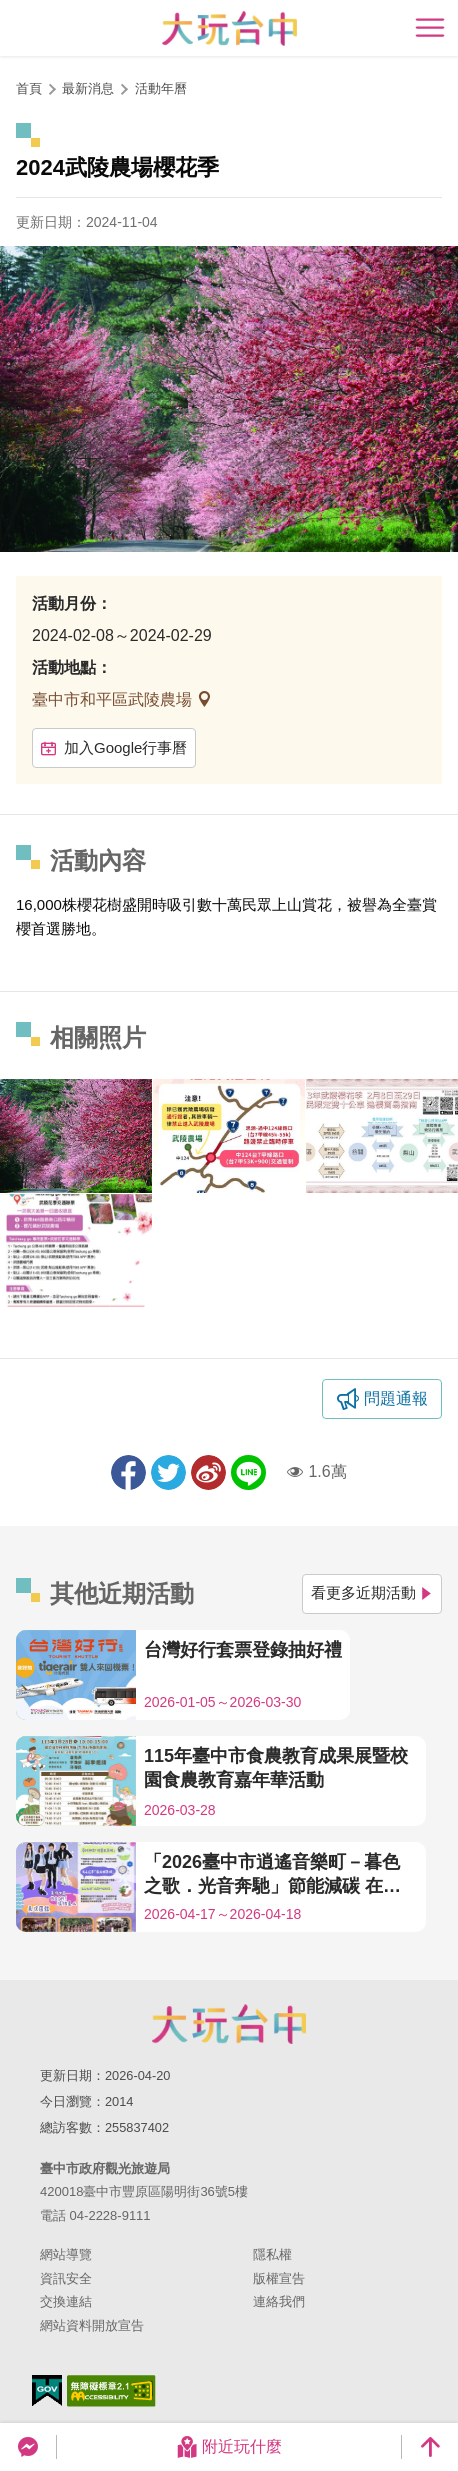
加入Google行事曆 (114, 747)
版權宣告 (279, 2278)
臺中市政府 (229, 2024)
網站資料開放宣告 (92, 2325)
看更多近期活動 (372, 1592)
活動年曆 (161, 88)
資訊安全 (66, 2278)
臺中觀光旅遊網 (229, 28)
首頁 (29, 88)
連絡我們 (279, 2301)
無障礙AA (111, 2391)
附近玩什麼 (229, 2447)
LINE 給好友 (248, 1472)
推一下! (168, 1472)
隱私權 (272, 2254)
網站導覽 (66, 2254)
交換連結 (66, 2301)
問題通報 (396, 1398)
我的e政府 (47, 2390)
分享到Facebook (128, 1472)
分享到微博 (208, 1472)
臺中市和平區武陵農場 (114, 699)
